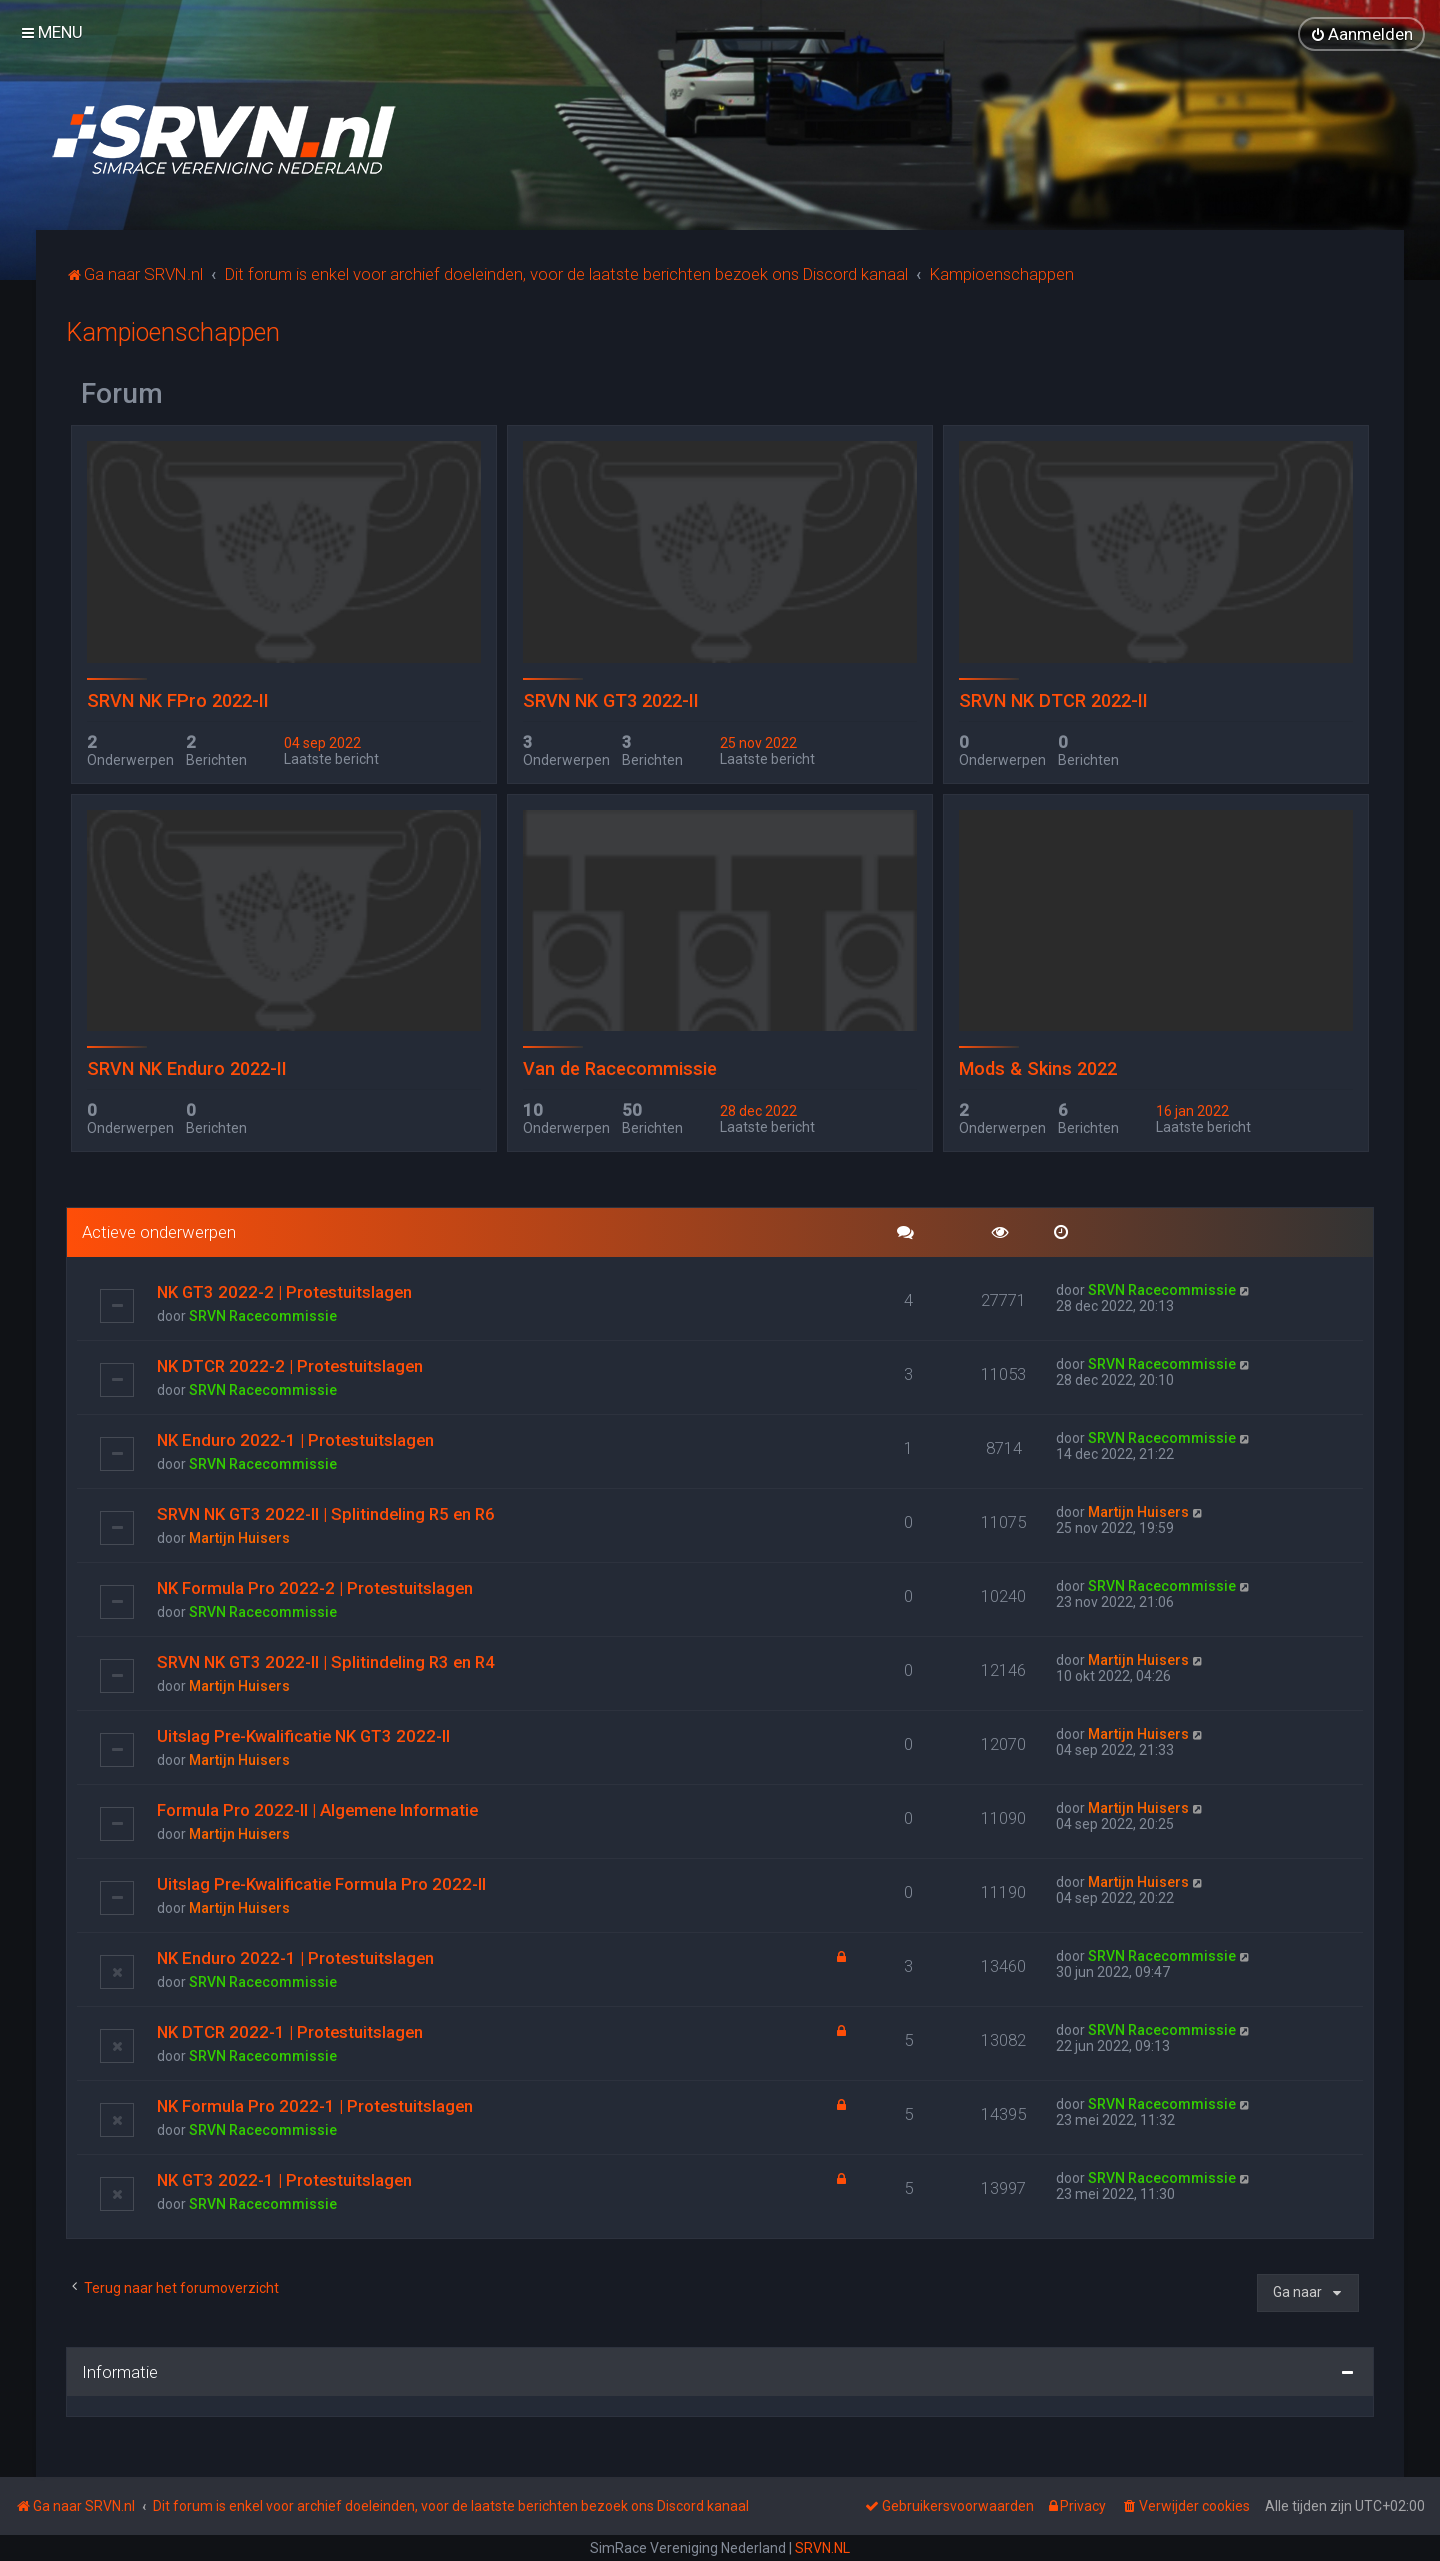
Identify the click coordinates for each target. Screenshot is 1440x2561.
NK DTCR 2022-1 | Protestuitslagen (290, 2031)
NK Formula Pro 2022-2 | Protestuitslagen (315, 1587)
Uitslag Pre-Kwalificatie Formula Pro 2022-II (321, 1883)
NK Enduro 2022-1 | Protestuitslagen (295, 1439)
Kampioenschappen (173, 331)
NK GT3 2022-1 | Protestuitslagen (284, 2179)
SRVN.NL (822, 2548)
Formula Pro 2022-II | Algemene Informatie (317, 1809)
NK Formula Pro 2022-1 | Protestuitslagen (315, 2105)
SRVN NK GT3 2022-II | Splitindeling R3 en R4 (326, 1661)
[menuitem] (1361, 34)
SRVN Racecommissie (263, 1315)
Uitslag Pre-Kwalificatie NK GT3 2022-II (303, 1735)
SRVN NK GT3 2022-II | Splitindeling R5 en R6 (326, 1513)
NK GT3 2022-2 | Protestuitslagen (284, 1291)
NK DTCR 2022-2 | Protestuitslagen (290, 1365)
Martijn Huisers (239, 1537)
